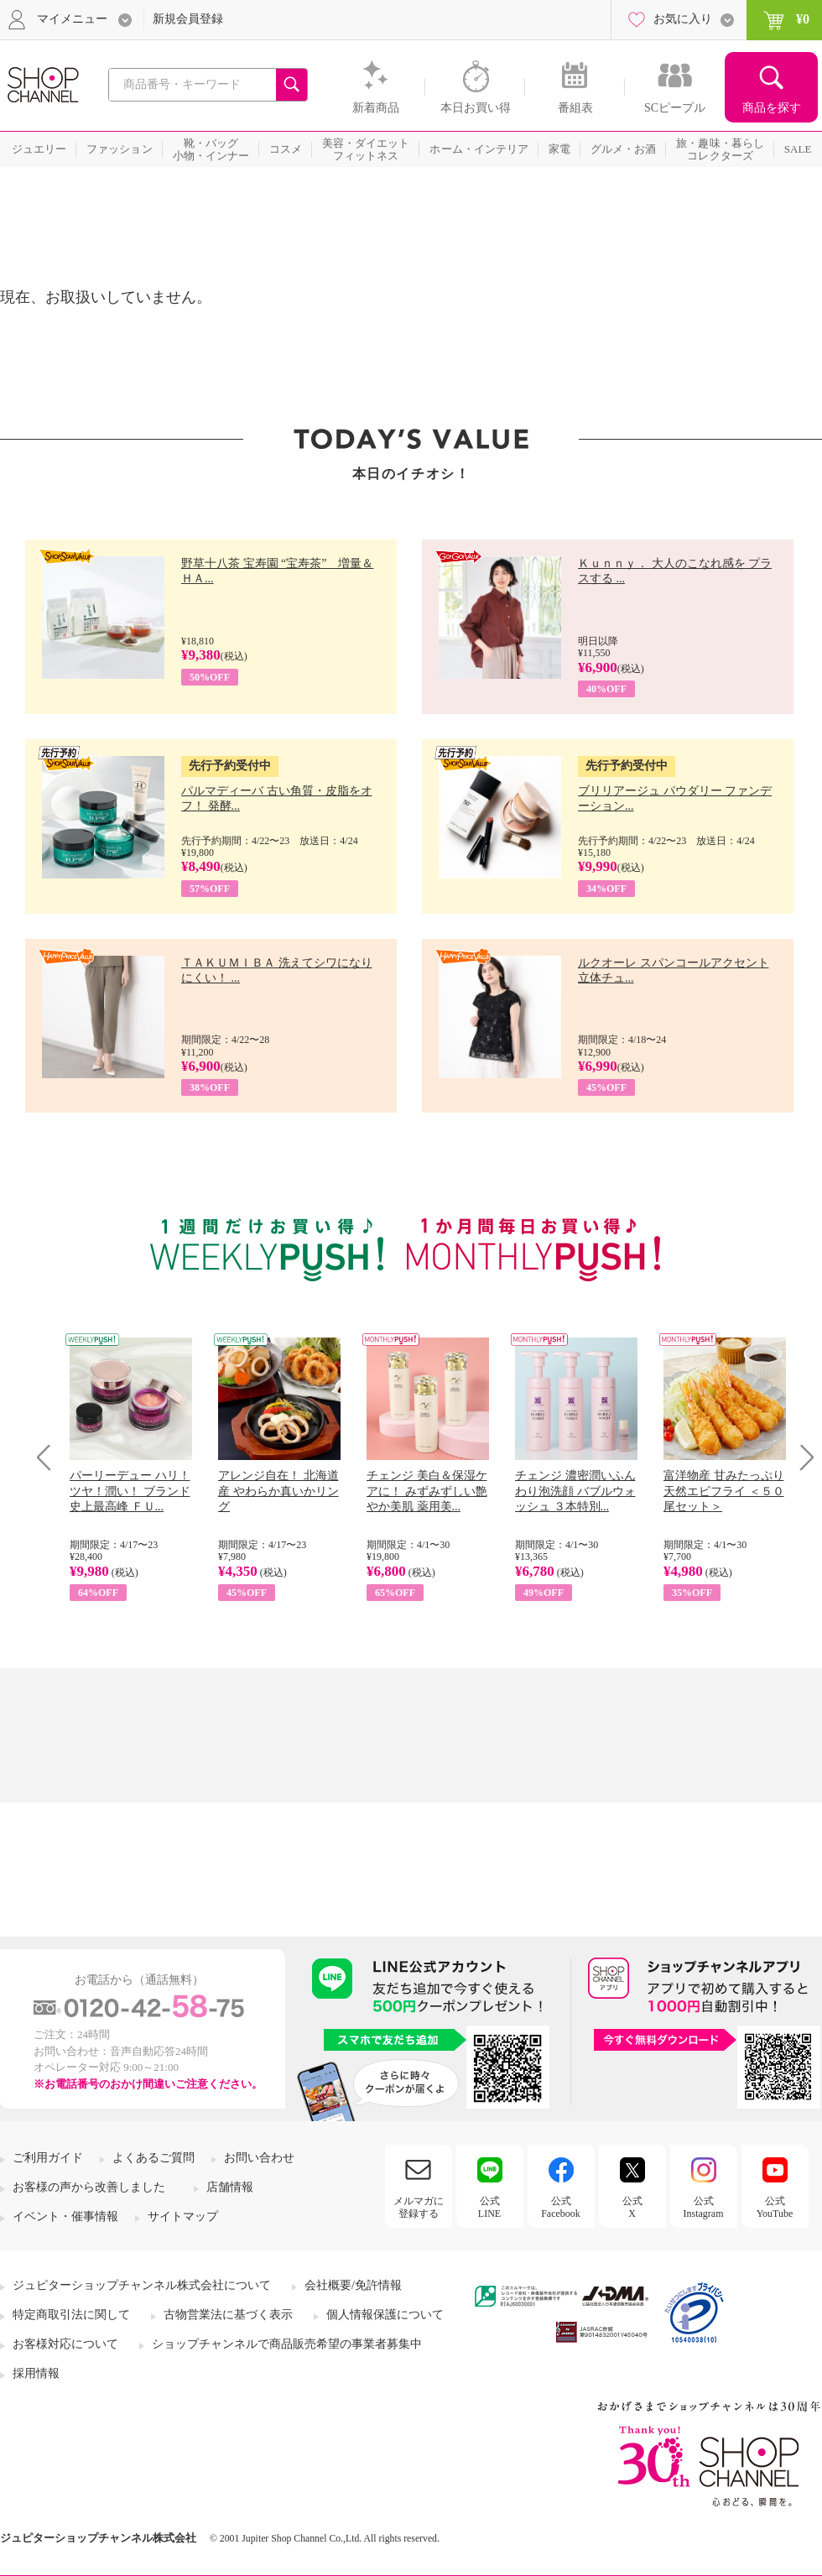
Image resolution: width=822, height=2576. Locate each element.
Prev (50, 1457)
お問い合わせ (259, 2157)
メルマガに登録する (418, 2207)
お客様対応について (65, 2344)
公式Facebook (560, 2207)
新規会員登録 (188, 19)
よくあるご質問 (153, 2157)
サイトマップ (183, 2216)
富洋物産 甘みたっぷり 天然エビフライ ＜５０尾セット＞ (723, 1490)
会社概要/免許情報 (353, 2285)
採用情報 (36, 2373)
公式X (632, 2207)
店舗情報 (229, 2187)
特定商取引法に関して (71, 2314)
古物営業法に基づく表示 (228, 2314)
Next (801, 1457)
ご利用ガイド (48, 2157)
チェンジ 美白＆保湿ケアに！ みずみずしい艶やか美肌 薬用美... (427, 1490)
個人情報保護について (385, 2314)
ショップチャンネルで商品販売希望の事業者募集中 (287, 2344)
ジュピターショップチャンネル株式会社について (142, 2285)
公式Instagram (704, 2207)
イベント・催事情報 (65, 2216)
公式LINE (489, 2207)
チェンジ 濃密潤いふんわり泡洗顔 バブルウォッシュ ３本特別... (575, 1490)
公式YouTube (775, 2207)
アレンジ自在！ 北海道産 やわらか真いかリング (278, 1490)
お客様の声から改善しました (89, 2187)
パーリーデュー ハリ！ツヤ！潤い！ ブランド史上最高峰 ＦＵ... (130, 1490)
